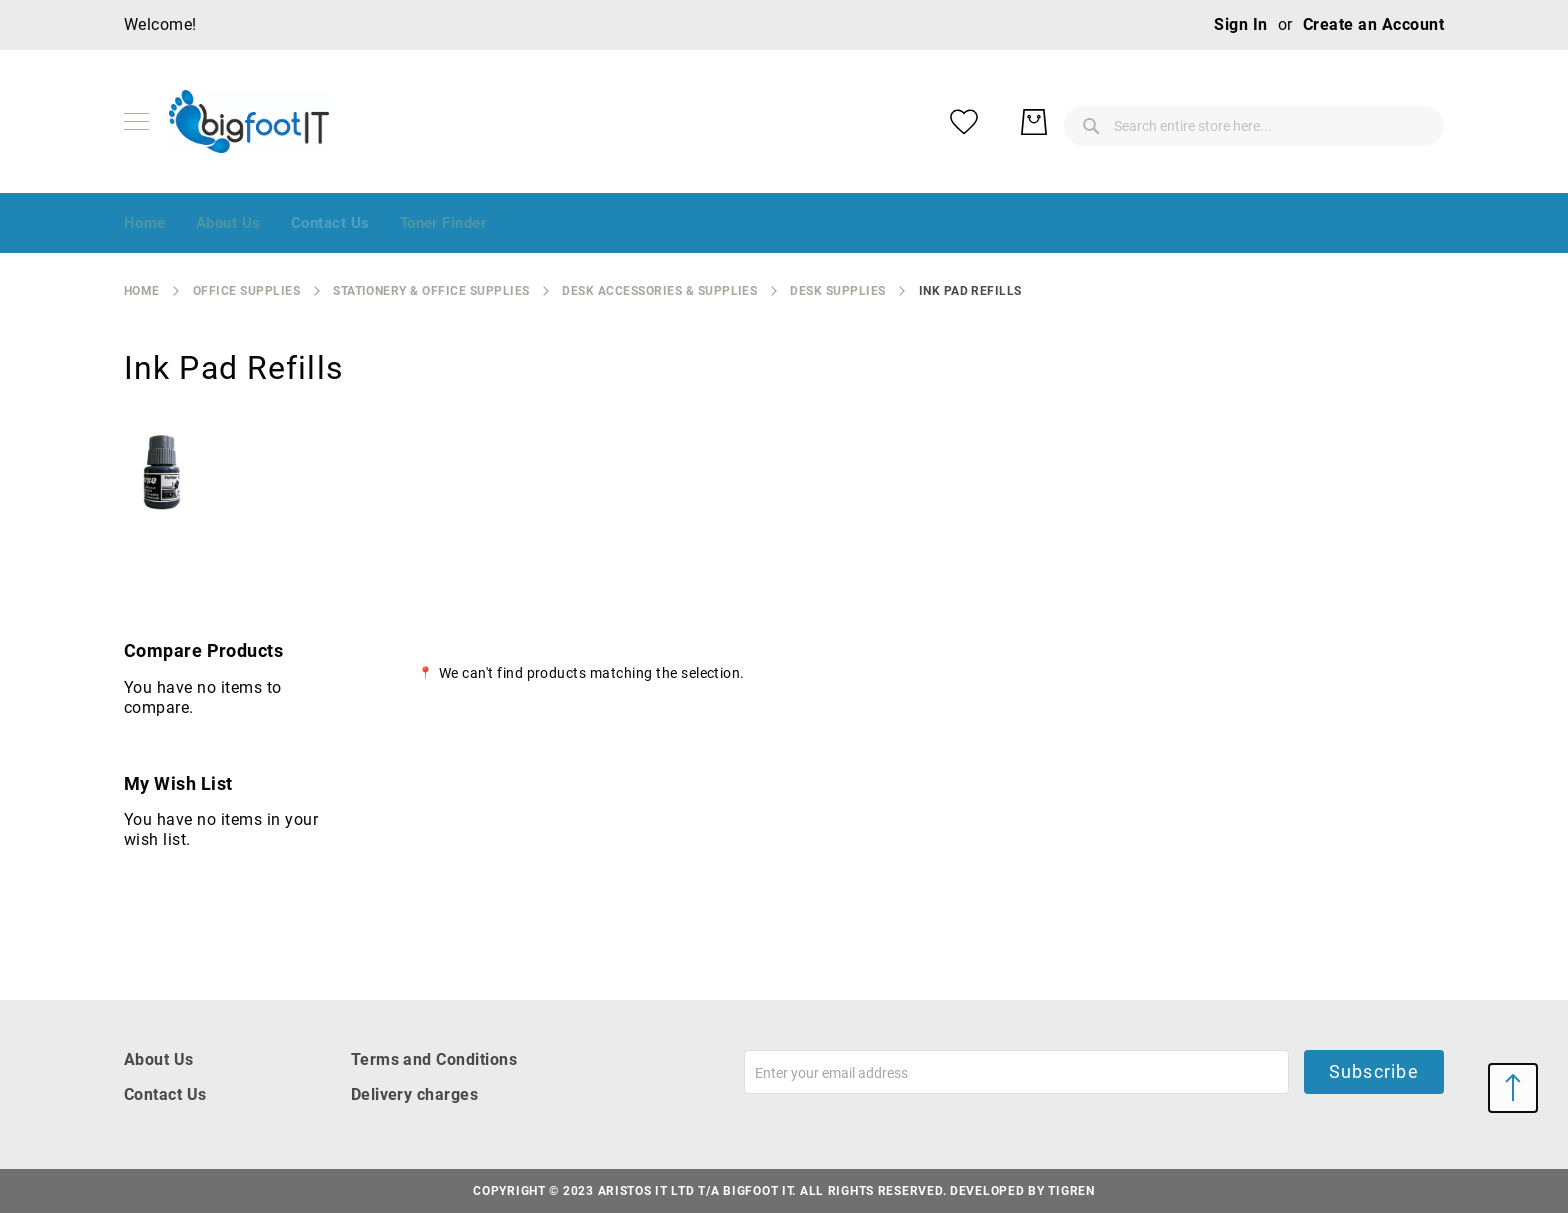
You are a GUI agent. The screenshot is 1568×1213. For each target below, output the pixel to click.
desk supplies (837, 291)
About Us (159, 1059)
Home (142, 291)
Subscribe (1374, 1071)
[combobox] (1094, 122)
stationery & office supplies (431, 291)
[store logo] (249, 121)
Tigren (1071, 1191)
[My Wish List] (1344, 122)
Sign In (1240, 24)
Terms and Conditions (434, 1059)
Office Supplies (246, 291)
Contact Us (165, 1094)
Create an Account (1373, 24)
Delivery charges (415, 1094)
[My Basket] (1414, 122)
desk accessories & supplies (659, 291)
